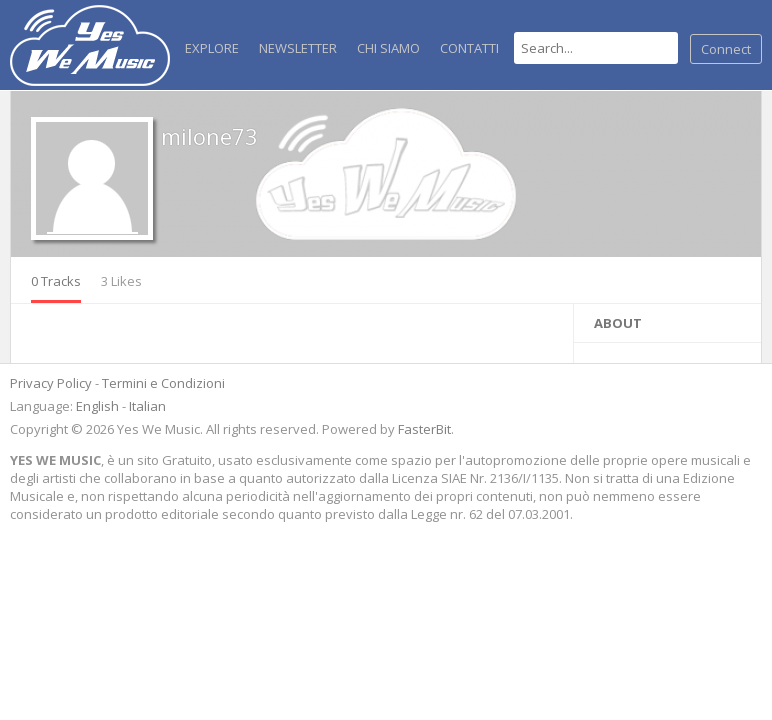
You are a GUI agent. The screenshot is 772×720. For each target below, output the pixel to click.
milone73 (209, 136)
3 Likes (121, 281)
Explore (212, 48)
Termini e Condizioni (163, 383)
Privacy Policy (51, 383)
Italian (147, 406)
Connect (726, 49)
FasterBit (424, 429)
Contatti (469, 48)
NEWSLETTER (298, 48)
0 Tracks (56, 281)
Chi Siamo (388, 48)
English (97, 406)
